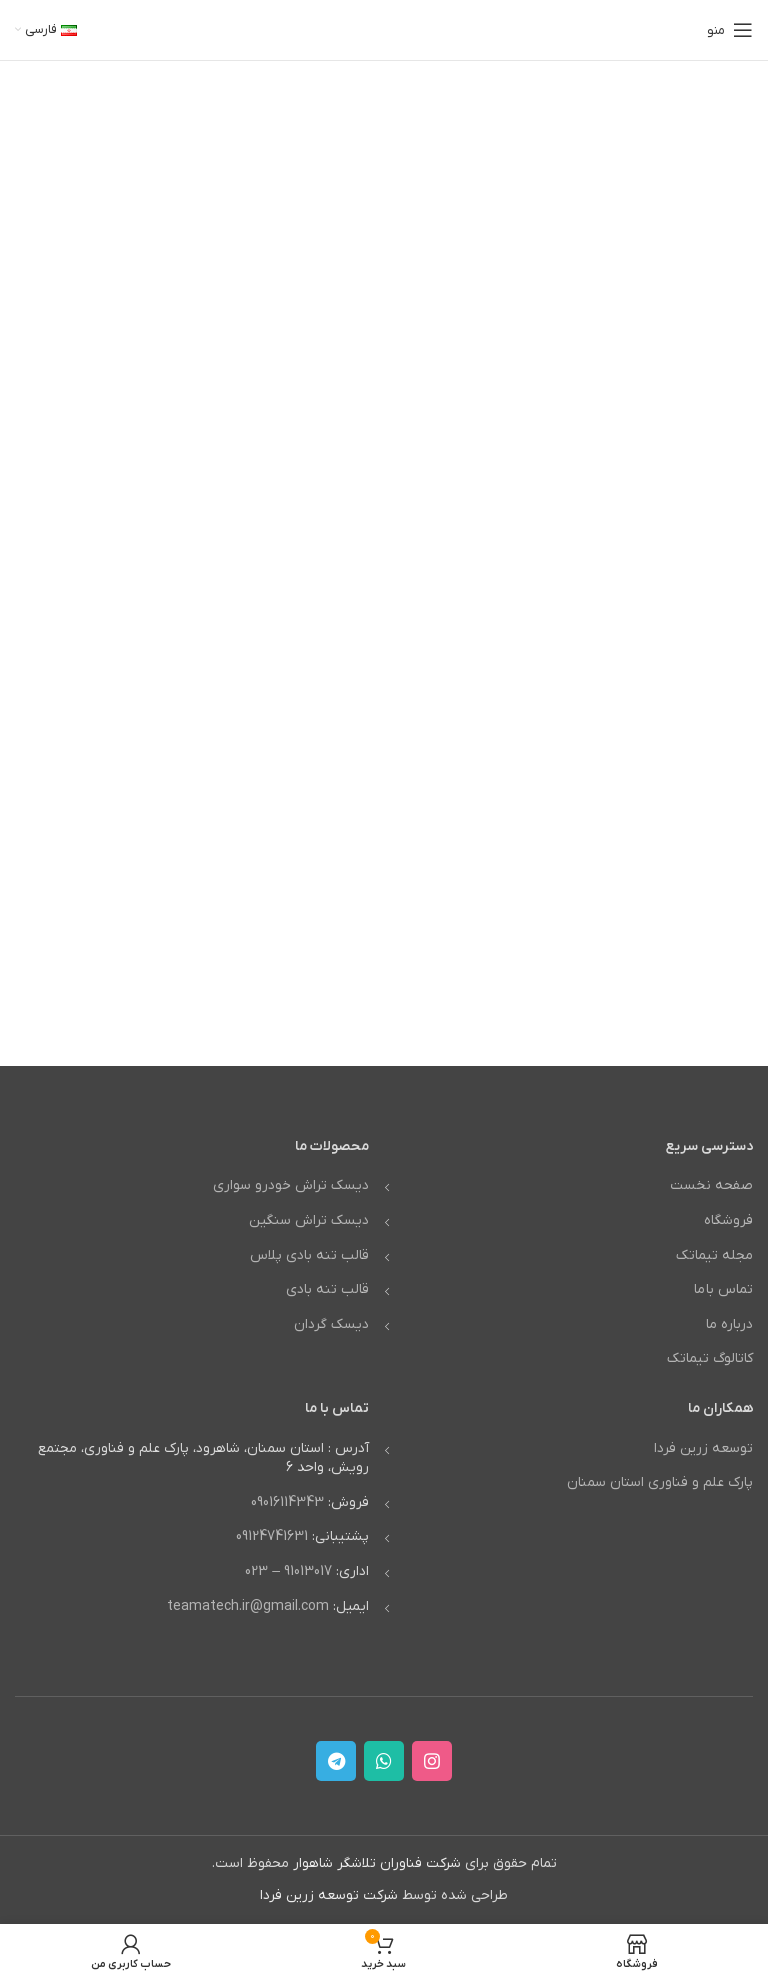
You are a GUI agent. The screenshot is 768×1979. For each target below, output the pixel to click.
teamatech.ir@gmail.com (248, 1606)
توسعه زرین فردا (703, 1448)
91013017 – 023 (288, 1571)
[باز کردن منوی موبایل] (730, 30)
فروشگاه (728, 1220)
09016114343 (287, 1502)
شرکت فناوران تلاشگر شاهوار (377, 1863)
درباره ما (729, 1324)
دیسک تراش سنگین (309, 1220)
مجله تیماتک (714, 1255)
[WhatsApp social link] (384, 1761)
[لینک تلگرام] (336, 1761)
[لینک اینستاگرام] (432, 1761)
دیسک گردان (331, 1324)
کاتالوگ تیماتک (710, 1358)
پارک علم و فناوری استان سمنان (660, 1482)
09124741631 (272, 1536)
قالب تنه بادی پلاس (309, 1255)
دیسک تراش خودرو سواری (291, 1185)
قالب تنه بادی (327, 1289)
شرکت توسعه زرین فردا (329, 1895)
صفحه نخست (711, 1185)
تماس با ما (723, 1289)
